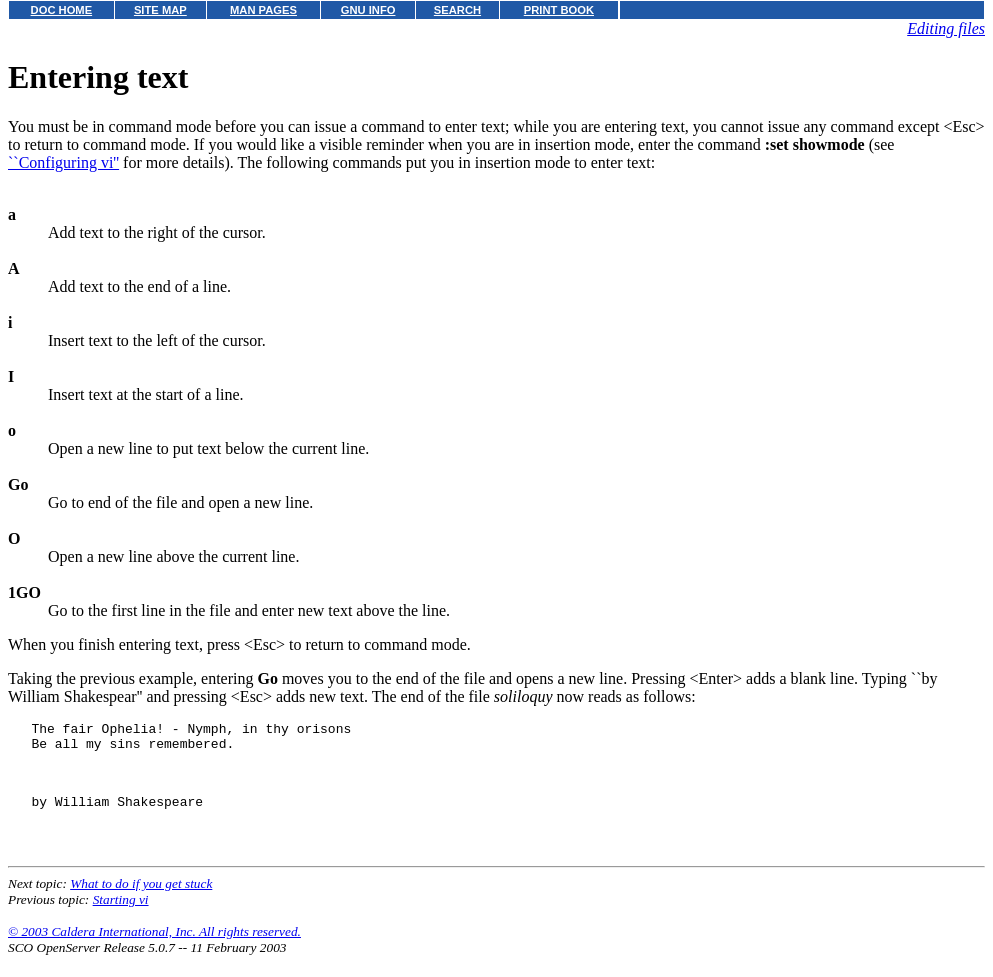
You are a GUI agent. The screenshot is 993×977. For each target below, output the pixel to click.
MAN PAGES (263, 10)
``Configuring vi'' (63, 162)
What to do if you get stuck (141, 904)
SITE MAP (160, 10)
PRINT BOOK (559, 10)
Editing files (946, 28)
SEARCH (457, 10)
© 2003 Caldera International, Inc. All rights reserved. (154, 952)
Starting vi (121, 920)
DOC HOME (62, 10)
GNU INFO (368, 10)
